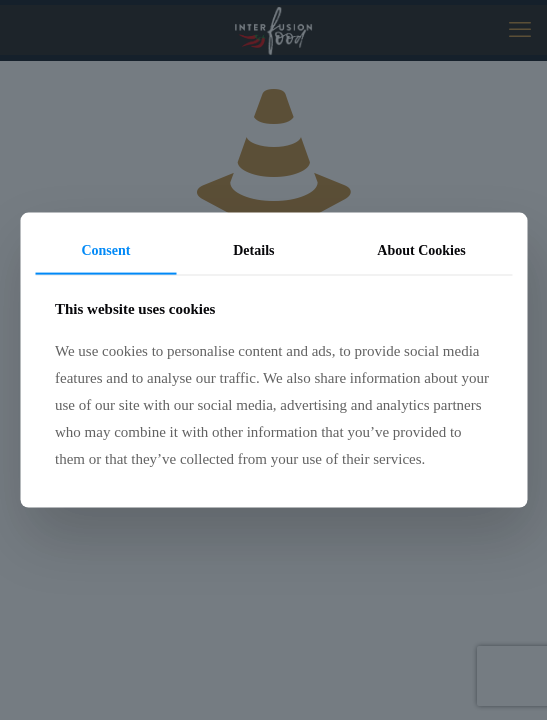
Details (253, 250)
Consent (105, 250)
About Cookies (421, 250)
